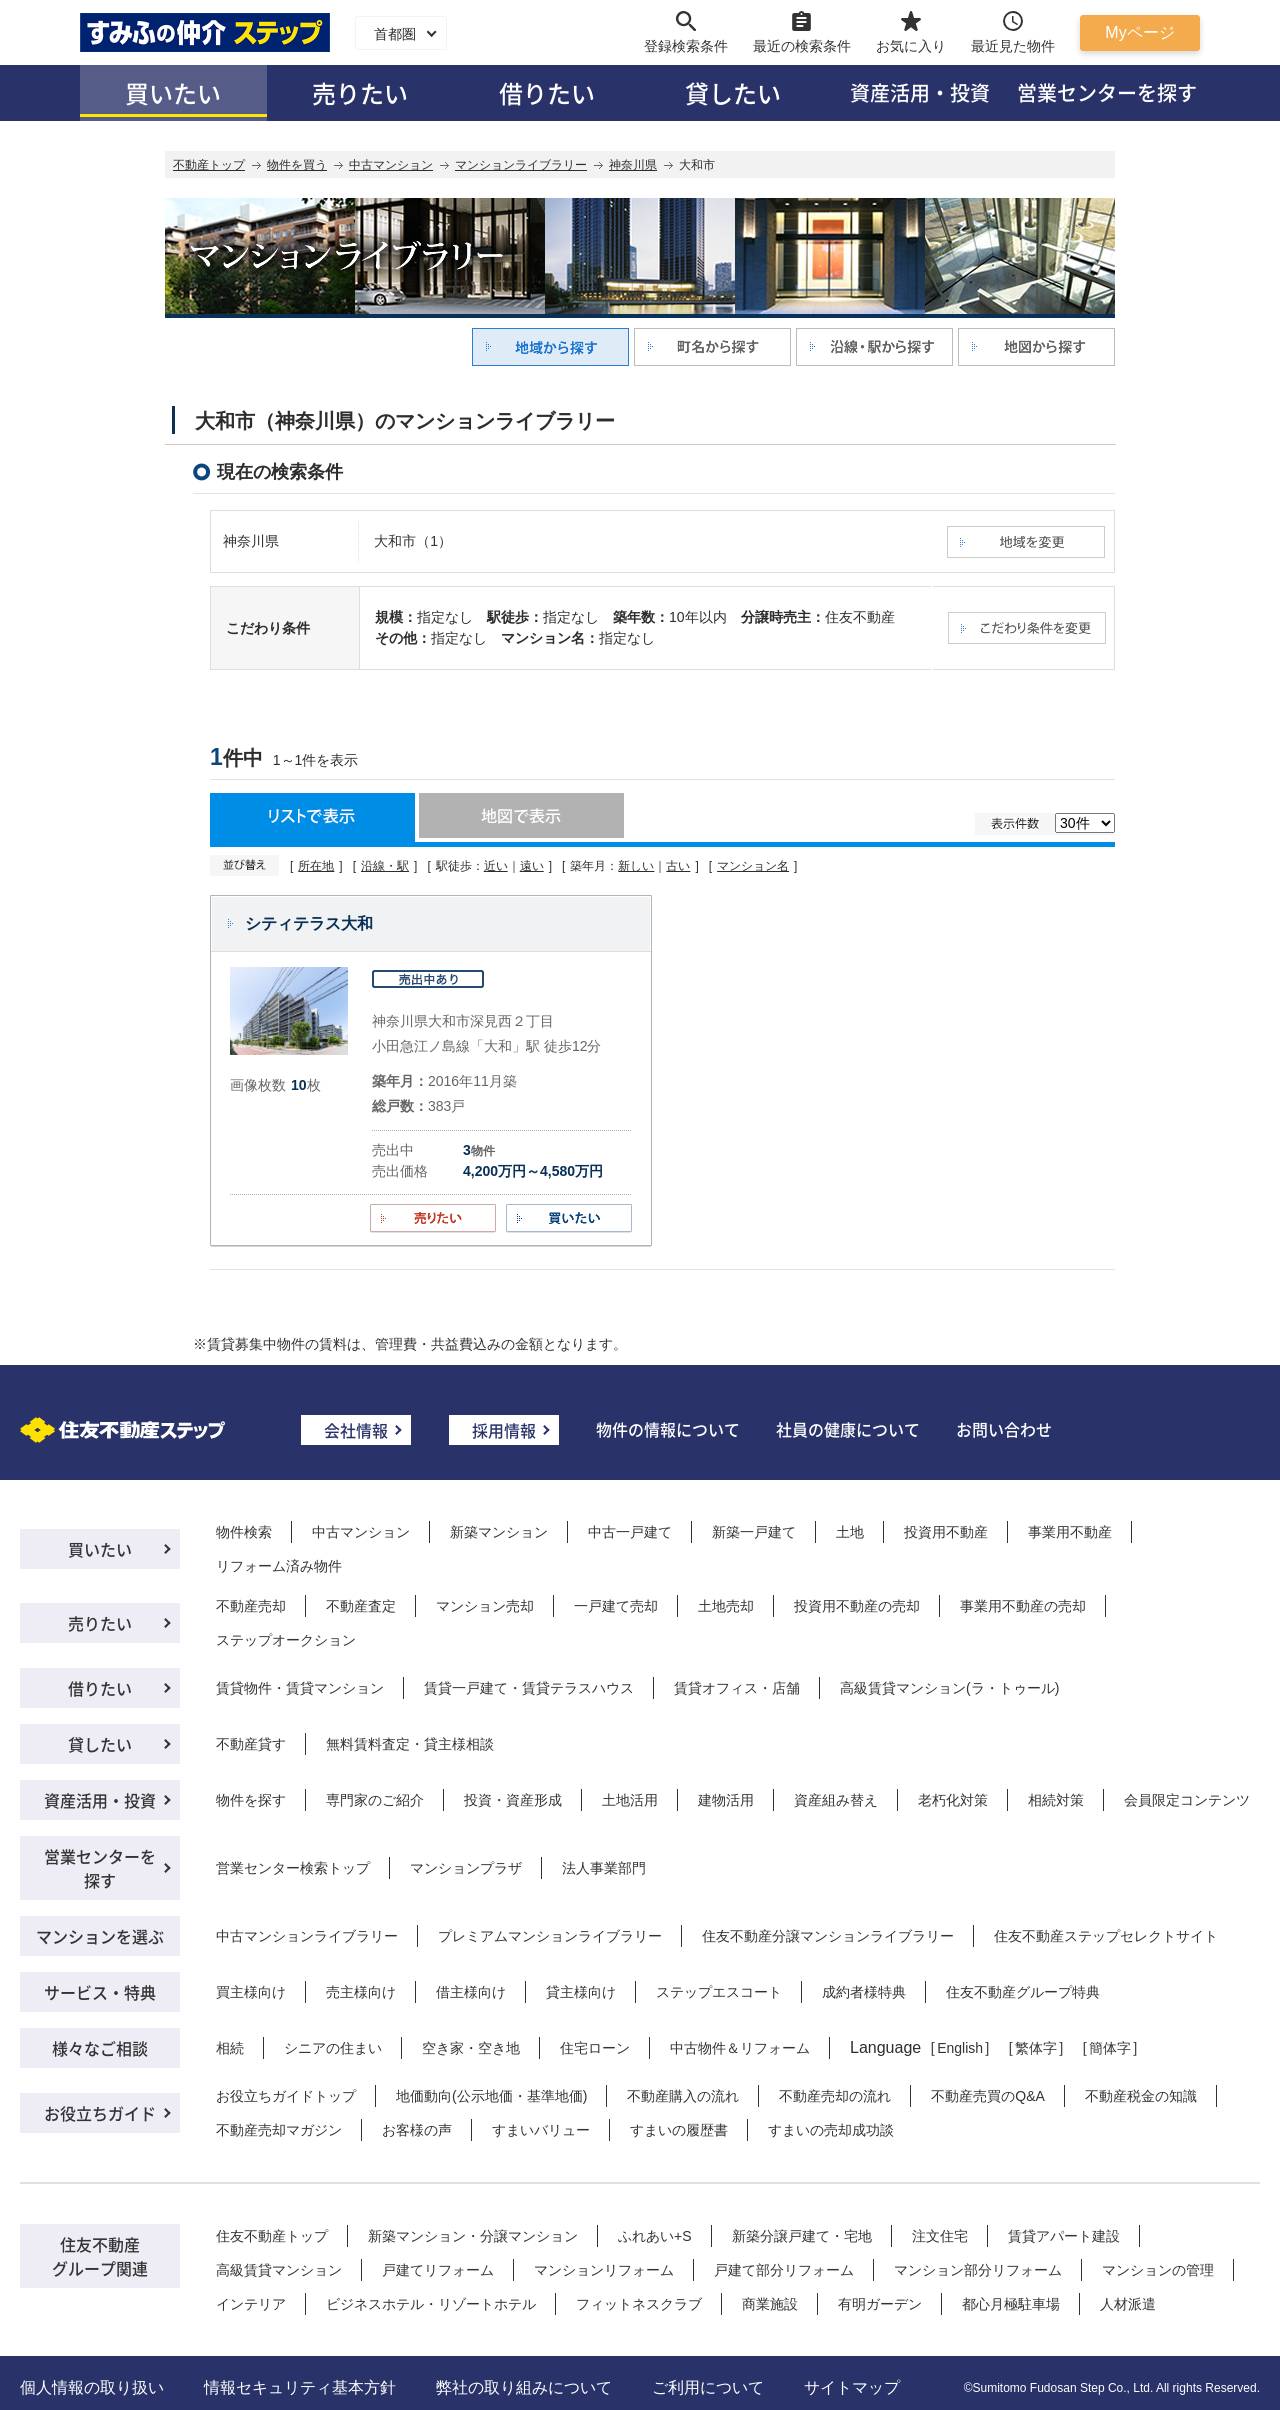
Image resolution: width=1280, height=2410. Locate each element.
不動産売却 (251, 1606)
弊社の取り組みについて (524, 2387)
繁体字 (1036, 2048)
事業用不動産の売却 (1023, 1606)
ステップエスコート (719, 1992)
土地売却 (726, 1606)
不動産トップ (209, 165)
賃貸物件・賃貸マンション (300, 1688)
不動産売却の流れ (835, 2096)
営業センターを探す (1107, 92)
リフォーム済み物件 (279, 1566)
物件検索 (244, 1532)
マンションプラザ (466, 1868)
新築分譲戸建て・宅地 (802, 2236)
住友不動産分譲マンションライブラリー (828, 1936)
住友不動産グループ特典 (1023, 1992)
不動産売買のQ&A (988, 2096)
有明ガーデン (880, 2304)
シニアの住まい (333, 2048)
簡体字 (1110, 2048)
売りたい (360, 92)
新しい (636, 866)
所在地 (316, 866)
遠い (532, 866)
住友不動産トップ (272, 2236)
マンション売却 (485, 1606)
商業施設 (770, 2304)
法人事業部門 (604, 1868)
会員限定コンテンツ (1187, 1800)
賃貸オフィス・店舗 (737, 1688)
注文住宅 (940, 2236)
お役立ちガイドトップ (286, 2096)
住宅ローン (595, 2048)
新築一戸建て (754, 1532)
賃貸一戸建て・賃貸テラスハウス (529, 1688)
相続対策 (1056, 1800)
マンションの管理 (1158, 2270)
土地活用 (630, 1800)
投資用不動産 (946, 1532)
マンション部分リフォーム (978, 2270)
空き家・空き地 (471, 2048)
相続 (230, 2048)
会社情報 (356, 1430)
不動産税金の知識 (1141, 2096)
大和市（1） (413, 541)
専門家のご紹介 (375, 1800)
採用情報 (504, 1430)
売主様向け (361, 1992)
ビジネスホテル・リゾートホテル (431, 2304)
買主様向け (251, 1992)
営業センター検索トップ (293, 1868)
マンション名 (753, 866)
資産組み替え (836, 1800)
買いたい (173, 92)
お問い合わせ (1004, 1429)
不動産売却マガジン (279, 2130)
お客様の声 (417, 2130)
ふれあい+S (655, 2236)
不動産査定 (361, 1606)
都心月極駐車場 (1011, 2304)
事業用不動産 (1070, 1532)
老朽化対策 (953, 1800)
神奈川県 (633, 165)
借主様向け (471, 1992)
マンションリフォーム (604, 2270)
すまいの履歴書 (679, 2130)
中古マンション (391, 165)
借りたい (547, 92)
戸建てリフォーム (438, 2270)
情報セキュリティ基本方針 (300, 2387)
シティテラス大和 (309, 923)
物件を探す (251, 1800)
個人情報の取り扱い (92, 2387)
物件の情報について (668, 1429)
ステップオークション (286, 1640)
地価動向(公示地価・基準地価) (491, 2096)
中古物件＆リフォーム (740, 2048)
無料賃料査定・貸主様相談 (410, 1744)
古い (678, 866)
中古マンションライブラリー (307, 1936)
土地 (850, 1532)
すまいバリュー (541, 2130)
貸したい (733, 92)
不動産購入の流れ (683, 2096)
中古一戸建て (630, 1532)
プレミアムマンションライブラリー (550, 1936)
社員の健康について (848, 1429)
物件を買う (297, 165)
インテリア (251, 2304)
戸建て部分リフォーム (784, 2270)
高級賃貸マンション (279, 2270)
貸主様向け (581, 1992)
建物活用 (726, 1800)
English (960, 2048)
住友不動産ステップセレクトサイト (1106, 1936)
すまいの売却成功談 (831, 2130)
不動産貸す (251, 1744)
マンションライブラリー (521, 165)
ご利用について (708, 2387)
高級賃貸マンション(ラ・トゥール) (949, 1688)
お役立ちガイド (100, 2113)
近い (496, 866)
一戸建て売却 (616, 1606)
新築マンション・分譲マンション (473, 2236)
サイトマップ (852, 2387)
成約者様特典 (864, 1992)
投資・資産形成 (513, 1800)
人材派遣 (1128, 2304)
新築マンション (499, 1532)
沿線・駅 (385, 866)
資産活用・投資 (920, 92)
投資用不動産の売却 (857, 1606)
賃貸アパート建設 (1064, 2236)
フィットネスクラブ (639, 2304)
